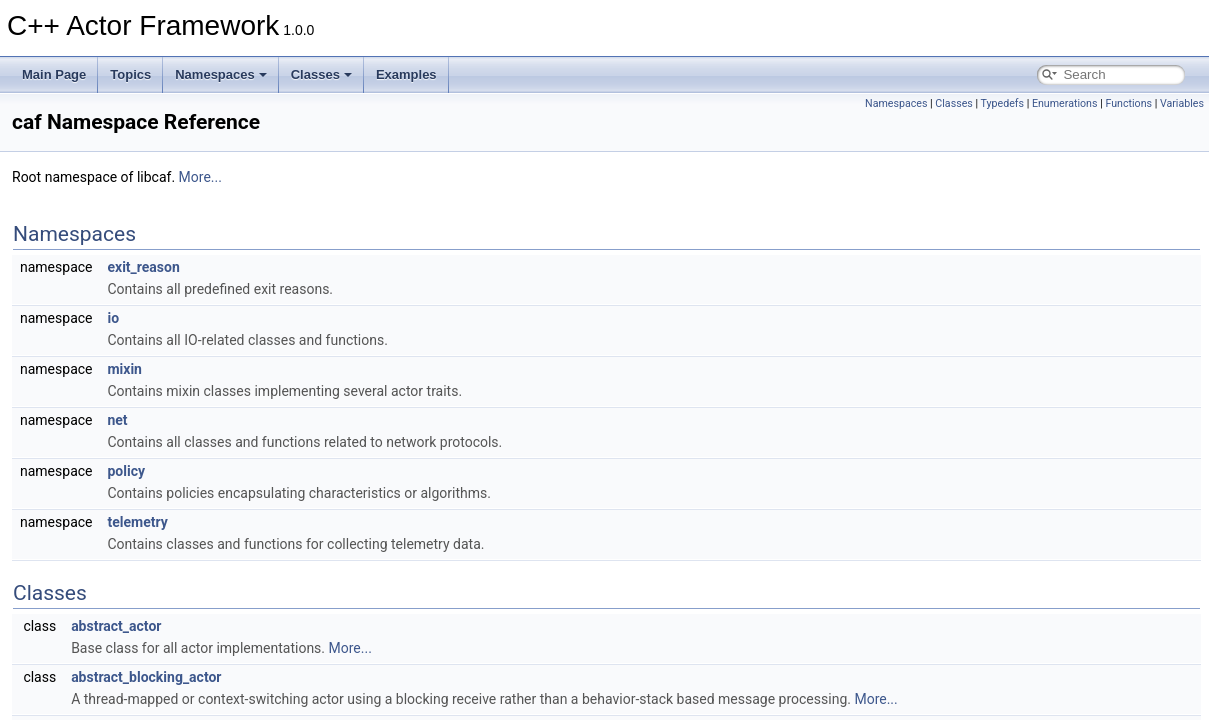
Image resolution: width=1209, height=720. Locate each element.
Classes (321, 74)
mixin (124, 369)
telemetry (137, 522)
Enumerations (1065, 103)
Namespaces (221, 74)
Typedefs (1003, 103)
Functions (1128, 103)
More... (200, 177)
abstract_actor (116, 626)
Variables (1182, 103)
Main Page (54, 74)
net (117, 420)
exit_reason (143, 267)
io (113, 318)
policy (126, 471)
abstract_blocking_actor (146, 677)
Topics (130, 74)
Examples (406, 74)
